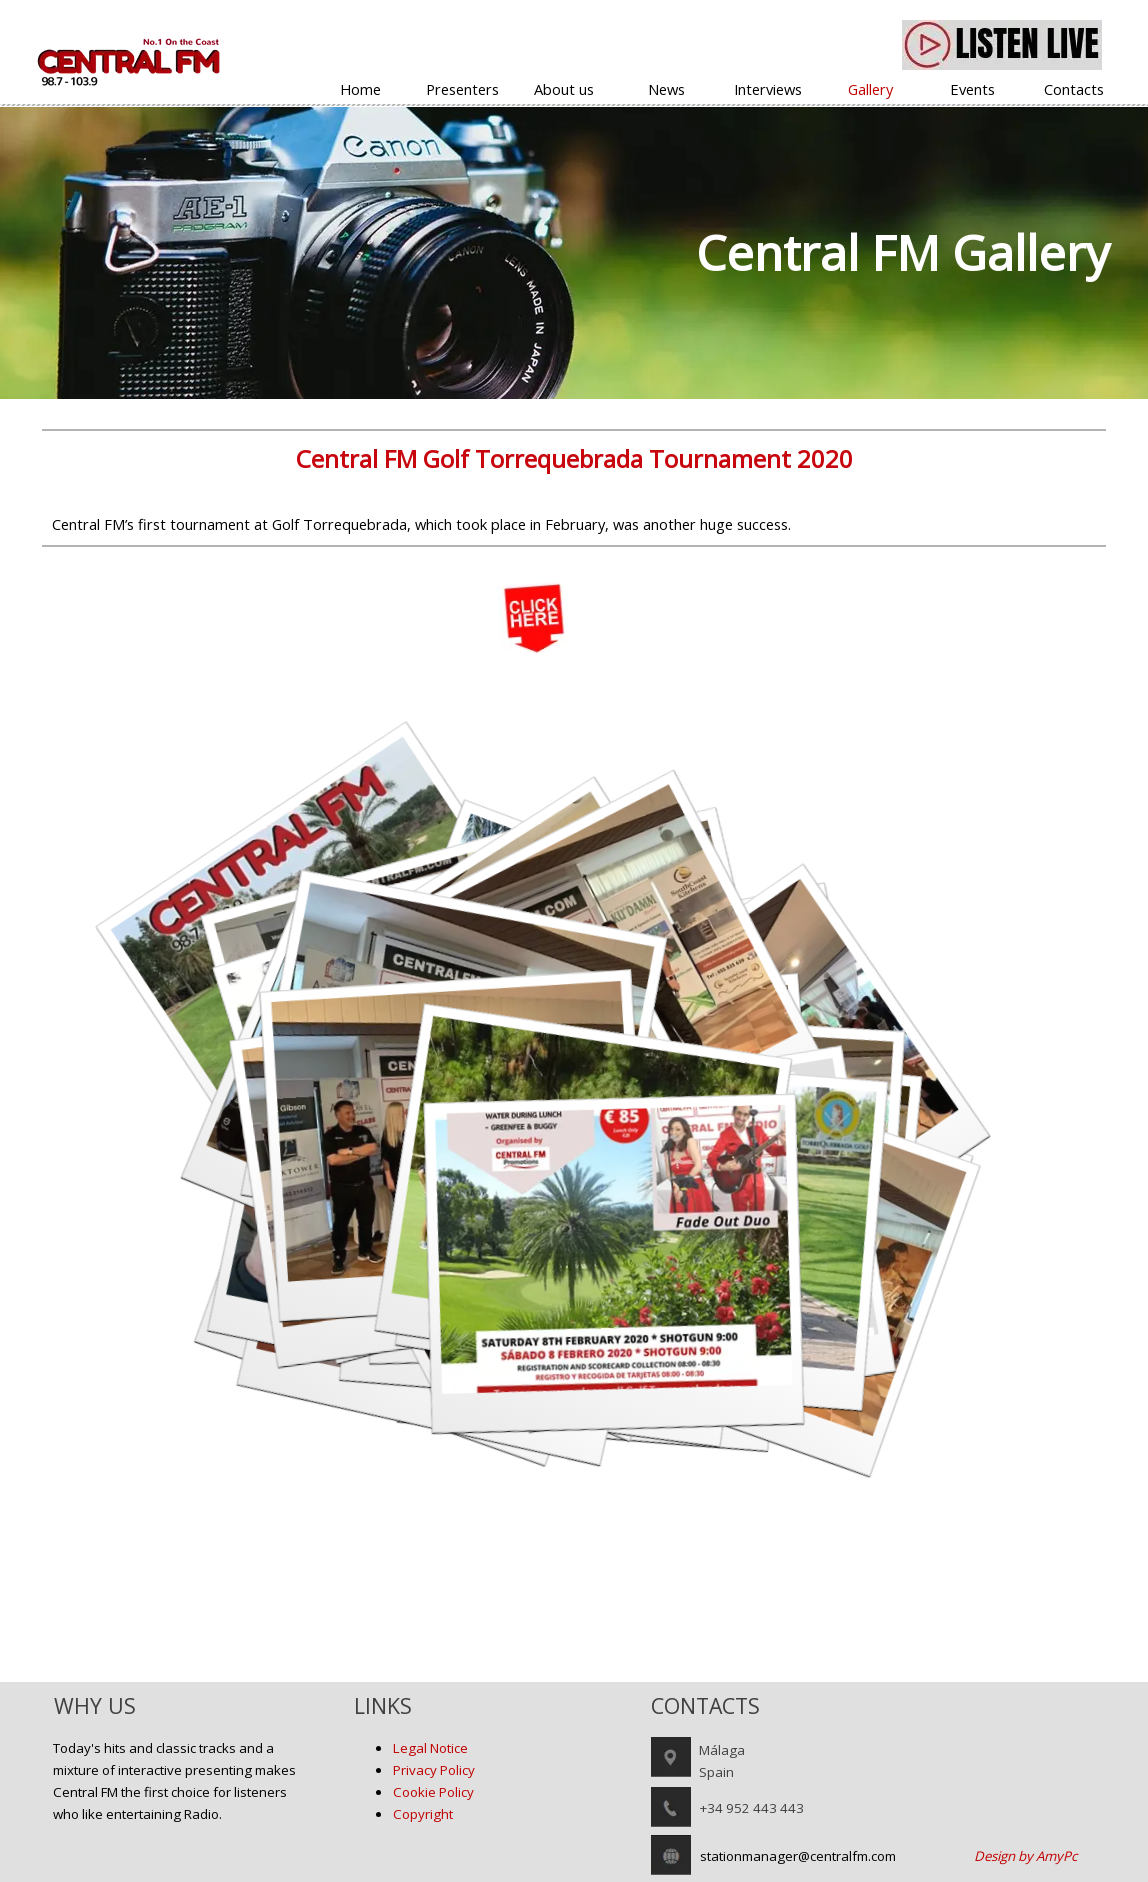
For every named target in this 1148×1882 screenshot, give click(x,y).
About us (564, 89)
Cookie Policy (433, 1792)
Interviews (768, 89)
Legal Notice (430, 1748)
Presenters (462, 89)
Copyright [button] (423, 1814)
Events (972, 89)
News (666, 89)
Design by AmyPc (1025, 1856)
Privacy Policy (434, 1770)
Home (360, 89)
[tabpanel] (574, 253)
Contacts (1074, 89)
